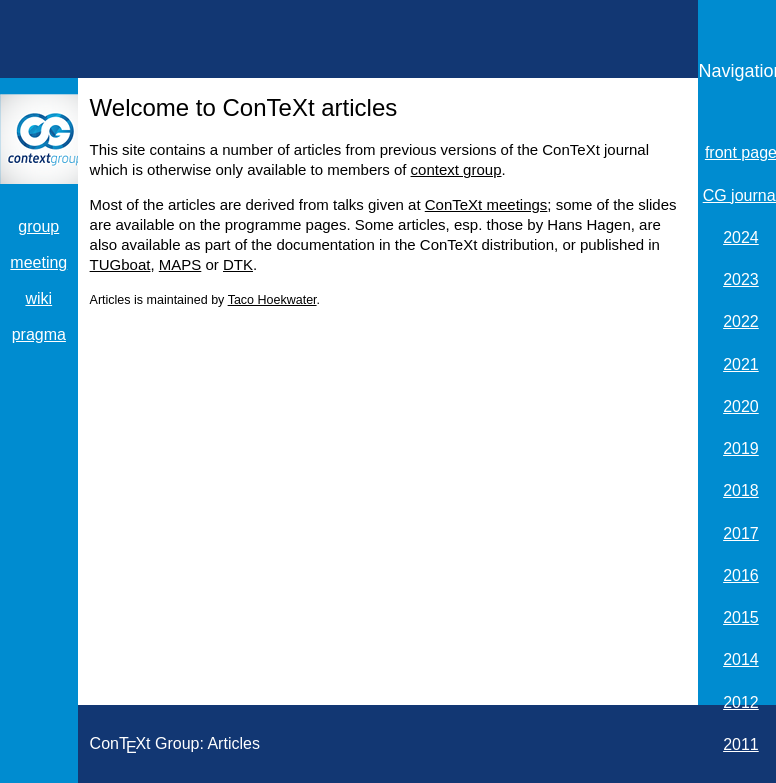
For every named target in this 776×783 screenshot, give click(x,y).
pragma (39, 334)
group (38, 226)
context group (456, 169)
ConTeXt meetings (486, 204)
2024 (741, 237)
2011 (741, 744)
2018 (741, 490)
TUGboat (120, 264)
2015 (741, 617)
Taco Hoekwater (272, 300)
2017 (741, 533)
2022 (741, 321)
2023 (741, 279)
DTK (238, 264)
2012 (741, 702)
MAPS (180, 264)
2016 (741, 575)
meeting (38, 262)
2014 (741, 659)
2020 (741, 406)
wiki (38, 298)
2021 (741, 364)
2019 (741, 448)
